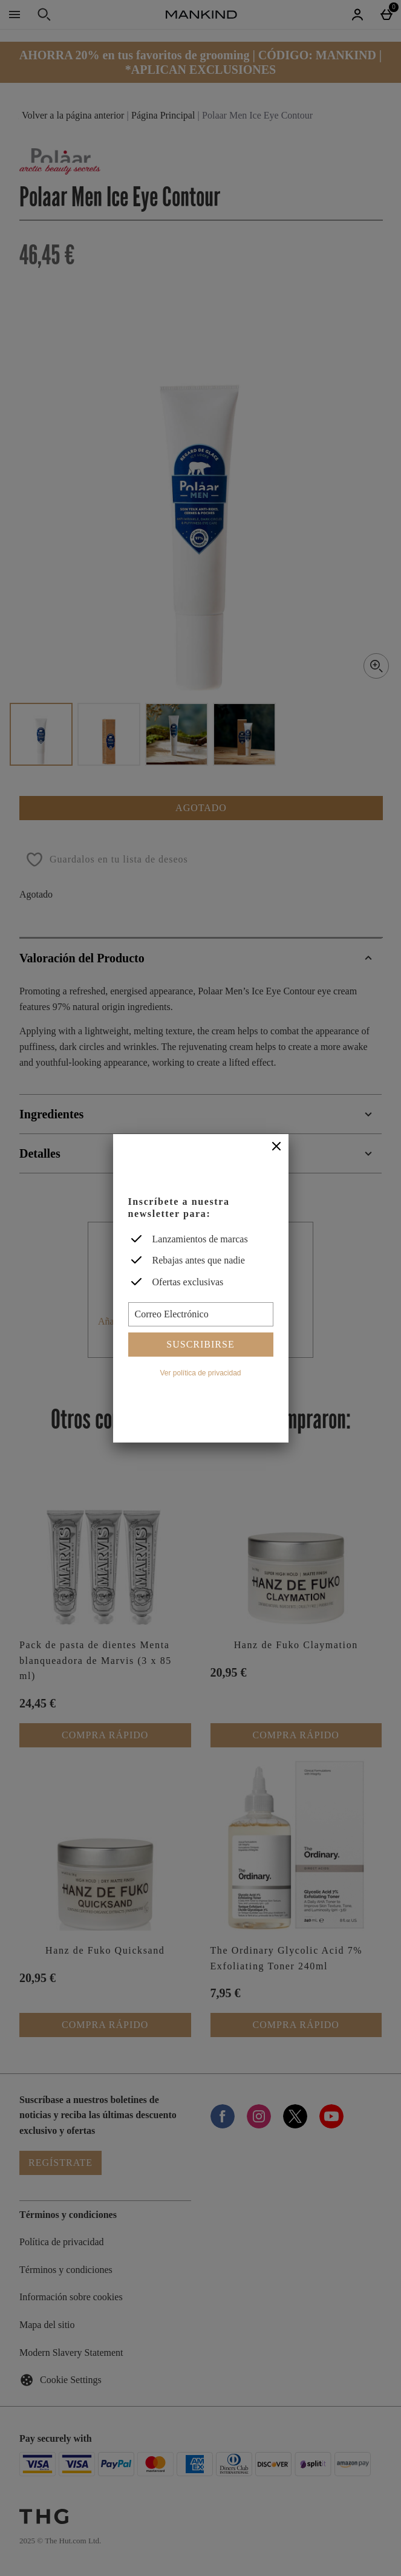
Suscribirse (200, 1344)
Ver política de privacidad (200, 1373)
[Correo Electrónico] (200, 1314)
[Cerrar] (276, 1146)
